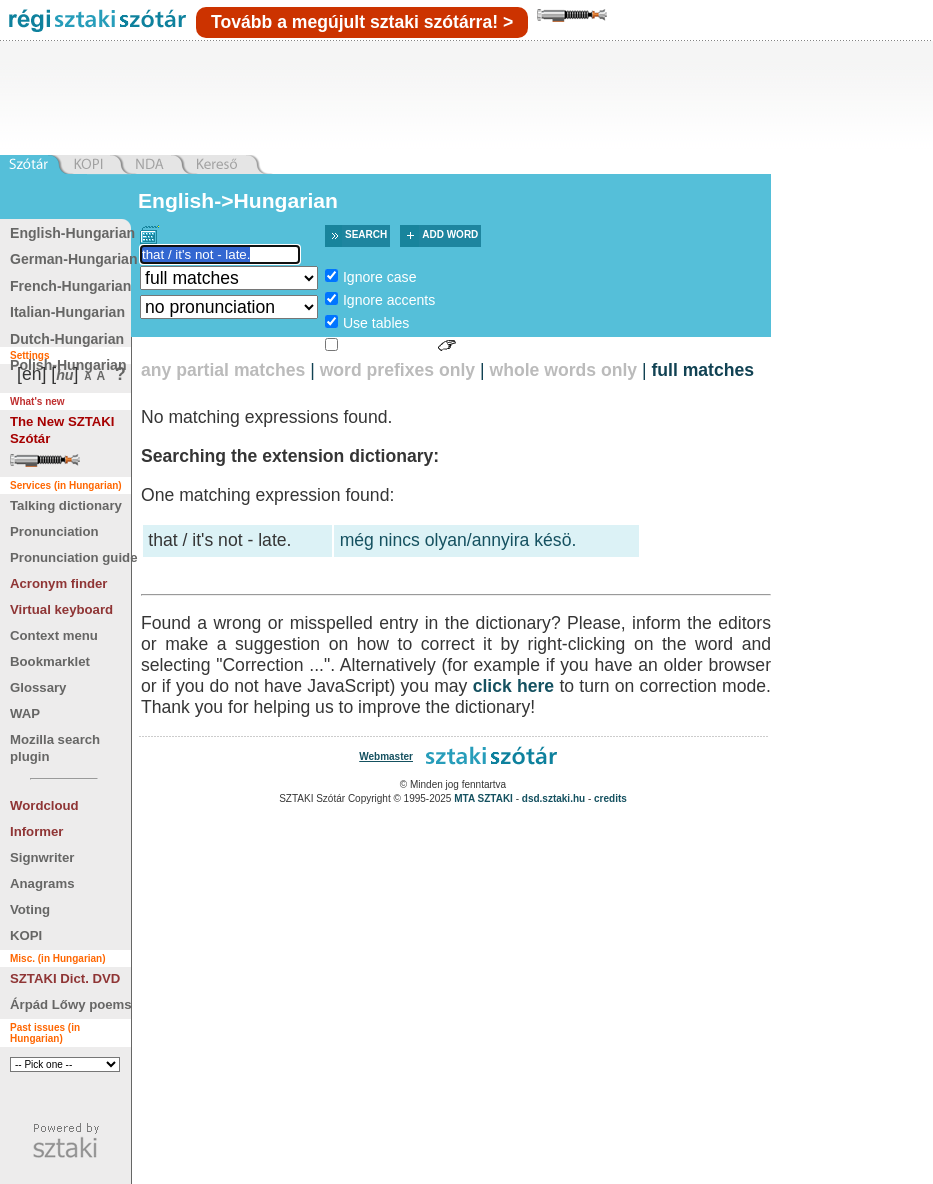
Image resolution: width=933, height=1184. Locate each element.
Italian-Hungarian (67, 312)
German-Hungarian (74, 259)
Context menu (54, 635)
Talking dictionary (66, 505)
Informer (37, 831)
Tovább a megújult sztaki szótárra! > (362, 22)
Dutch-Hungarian (67, 339)
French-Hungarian (70, 286)
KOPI (26, 935)
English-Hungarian (72, 233)
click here (514, 686)
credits (610, 798)
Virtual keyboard (61, 609)
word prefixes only (397, 370)
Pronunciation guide (73, 557)
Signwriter (42, 857)
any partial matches (223, 370)
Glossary (38, 687)
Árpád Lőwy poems (71, 1004)
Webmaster (386, 756)
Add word (450, 234)
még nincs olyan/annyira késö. (458, 540)
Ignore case (380, 277)
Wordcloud (44, 805)
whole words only (563, 370)
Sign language (388, 346)
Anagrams (42, 883)
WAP (25, 713)
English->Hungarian (238, 200)
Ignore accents (389, 300)
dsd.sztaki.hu (553, 798)
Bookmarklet (50, 661)
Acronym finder (58, 583)
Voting (30, 909)
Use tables (376, 323)
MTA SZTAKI (483, 798)
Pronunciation (54, 531)
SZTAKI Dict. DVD (65, 978)
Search (366, 234)
